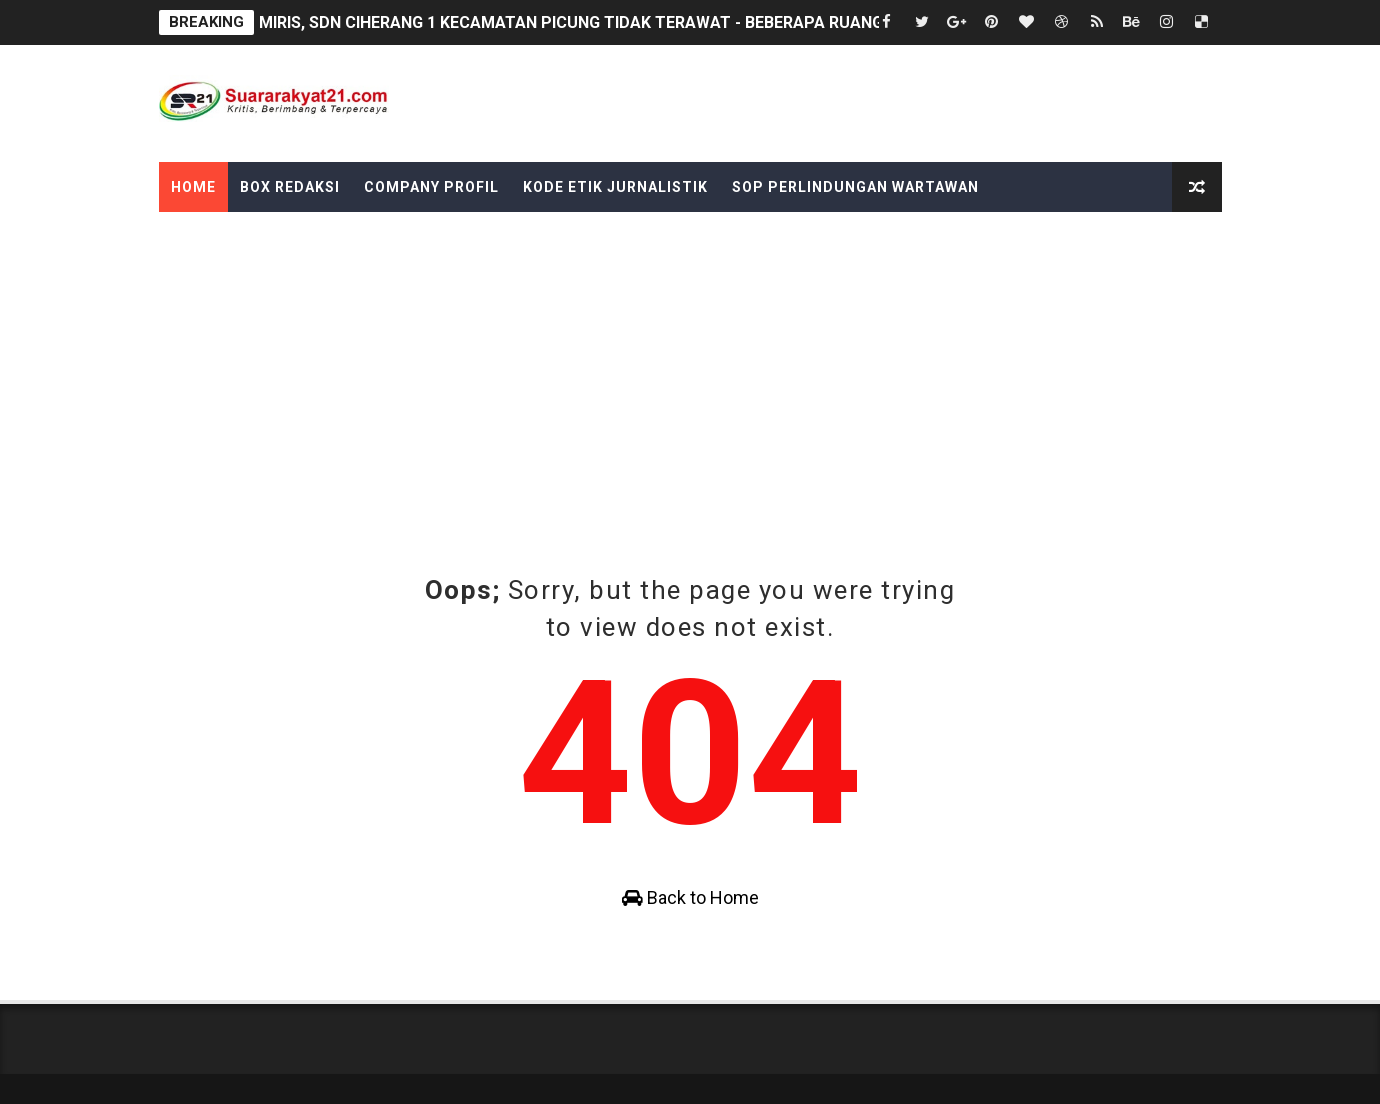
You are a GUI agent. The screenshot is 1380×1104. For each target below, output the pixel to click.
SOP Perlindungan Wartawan (855, 187)
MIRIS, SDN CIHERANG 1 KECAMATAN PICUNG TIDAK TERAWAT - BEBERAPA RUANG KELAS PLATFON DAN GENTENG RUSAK (721, 22)
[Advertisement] (690, 422)
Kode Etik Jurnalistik (615, 187)
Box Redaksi (290, 187)
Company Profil (431, 187)
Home (193, 187)
